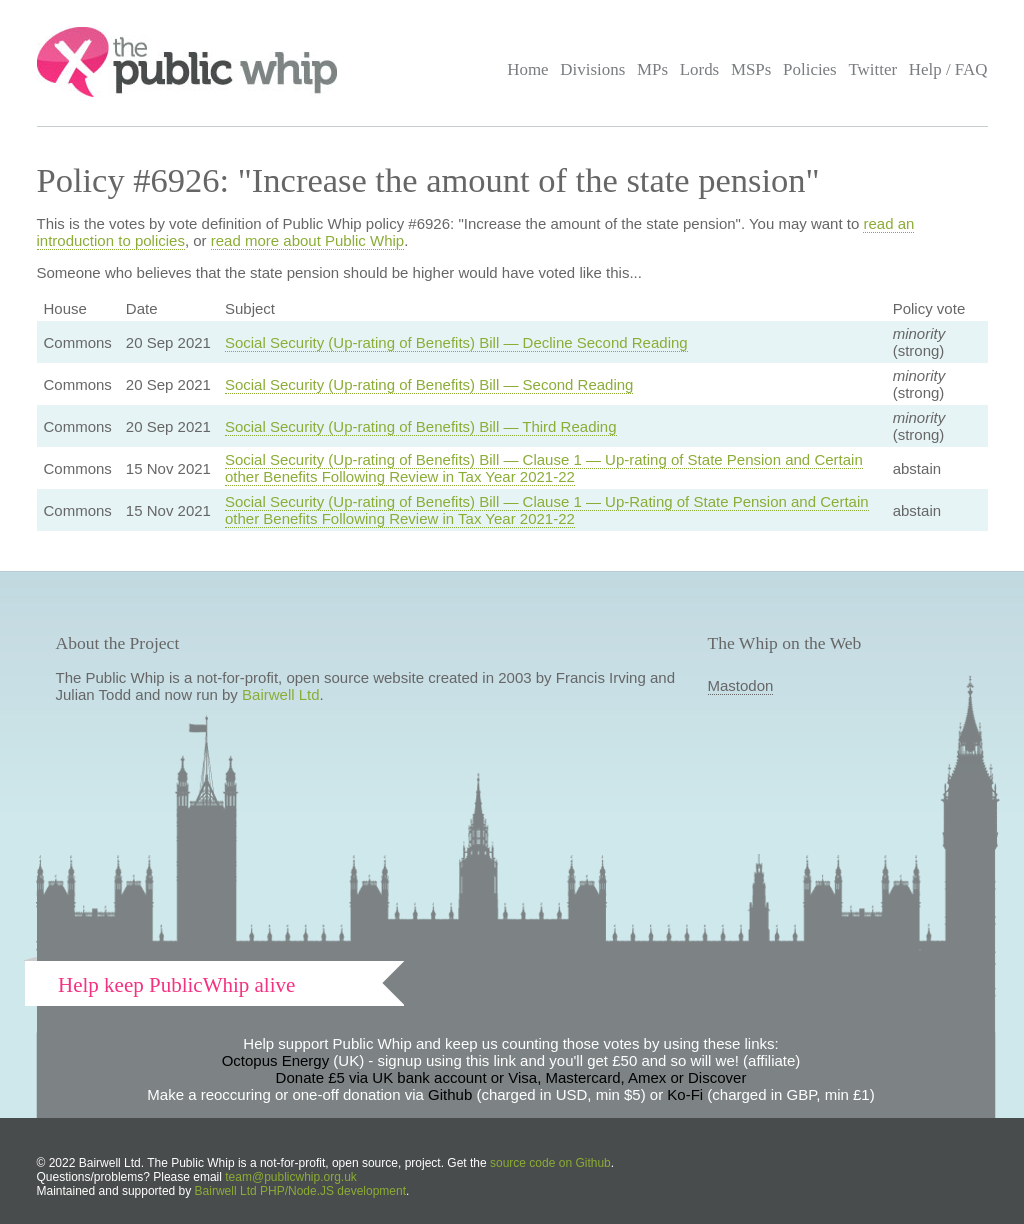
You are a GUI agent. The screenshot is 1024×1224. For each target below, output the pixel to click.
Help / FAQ (948, 69)
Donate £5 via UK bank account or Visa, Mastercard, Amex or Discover (511, 1077)
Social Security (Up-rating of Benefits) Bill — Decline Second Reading (456, 342)
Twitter (872, 69)
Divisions (592, 69)
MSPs (751, 69)
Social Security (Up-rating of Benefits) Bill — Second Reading (429, 384)
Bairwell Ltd (281, 694)
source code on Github (550, 1163)
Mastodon (741, 685)
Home (527, 69)
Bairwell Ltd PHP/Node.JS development (300, 1191)
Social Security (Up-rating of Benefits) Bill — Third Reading (421, 426)
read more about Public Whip (307, 240)
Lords (700, 69)
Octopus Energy (276, 1060)
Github (450, 1094)
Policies (810, 69)
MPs (652, 69)
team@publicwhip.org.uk (291, 1177)
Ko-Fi (685, 1094)
